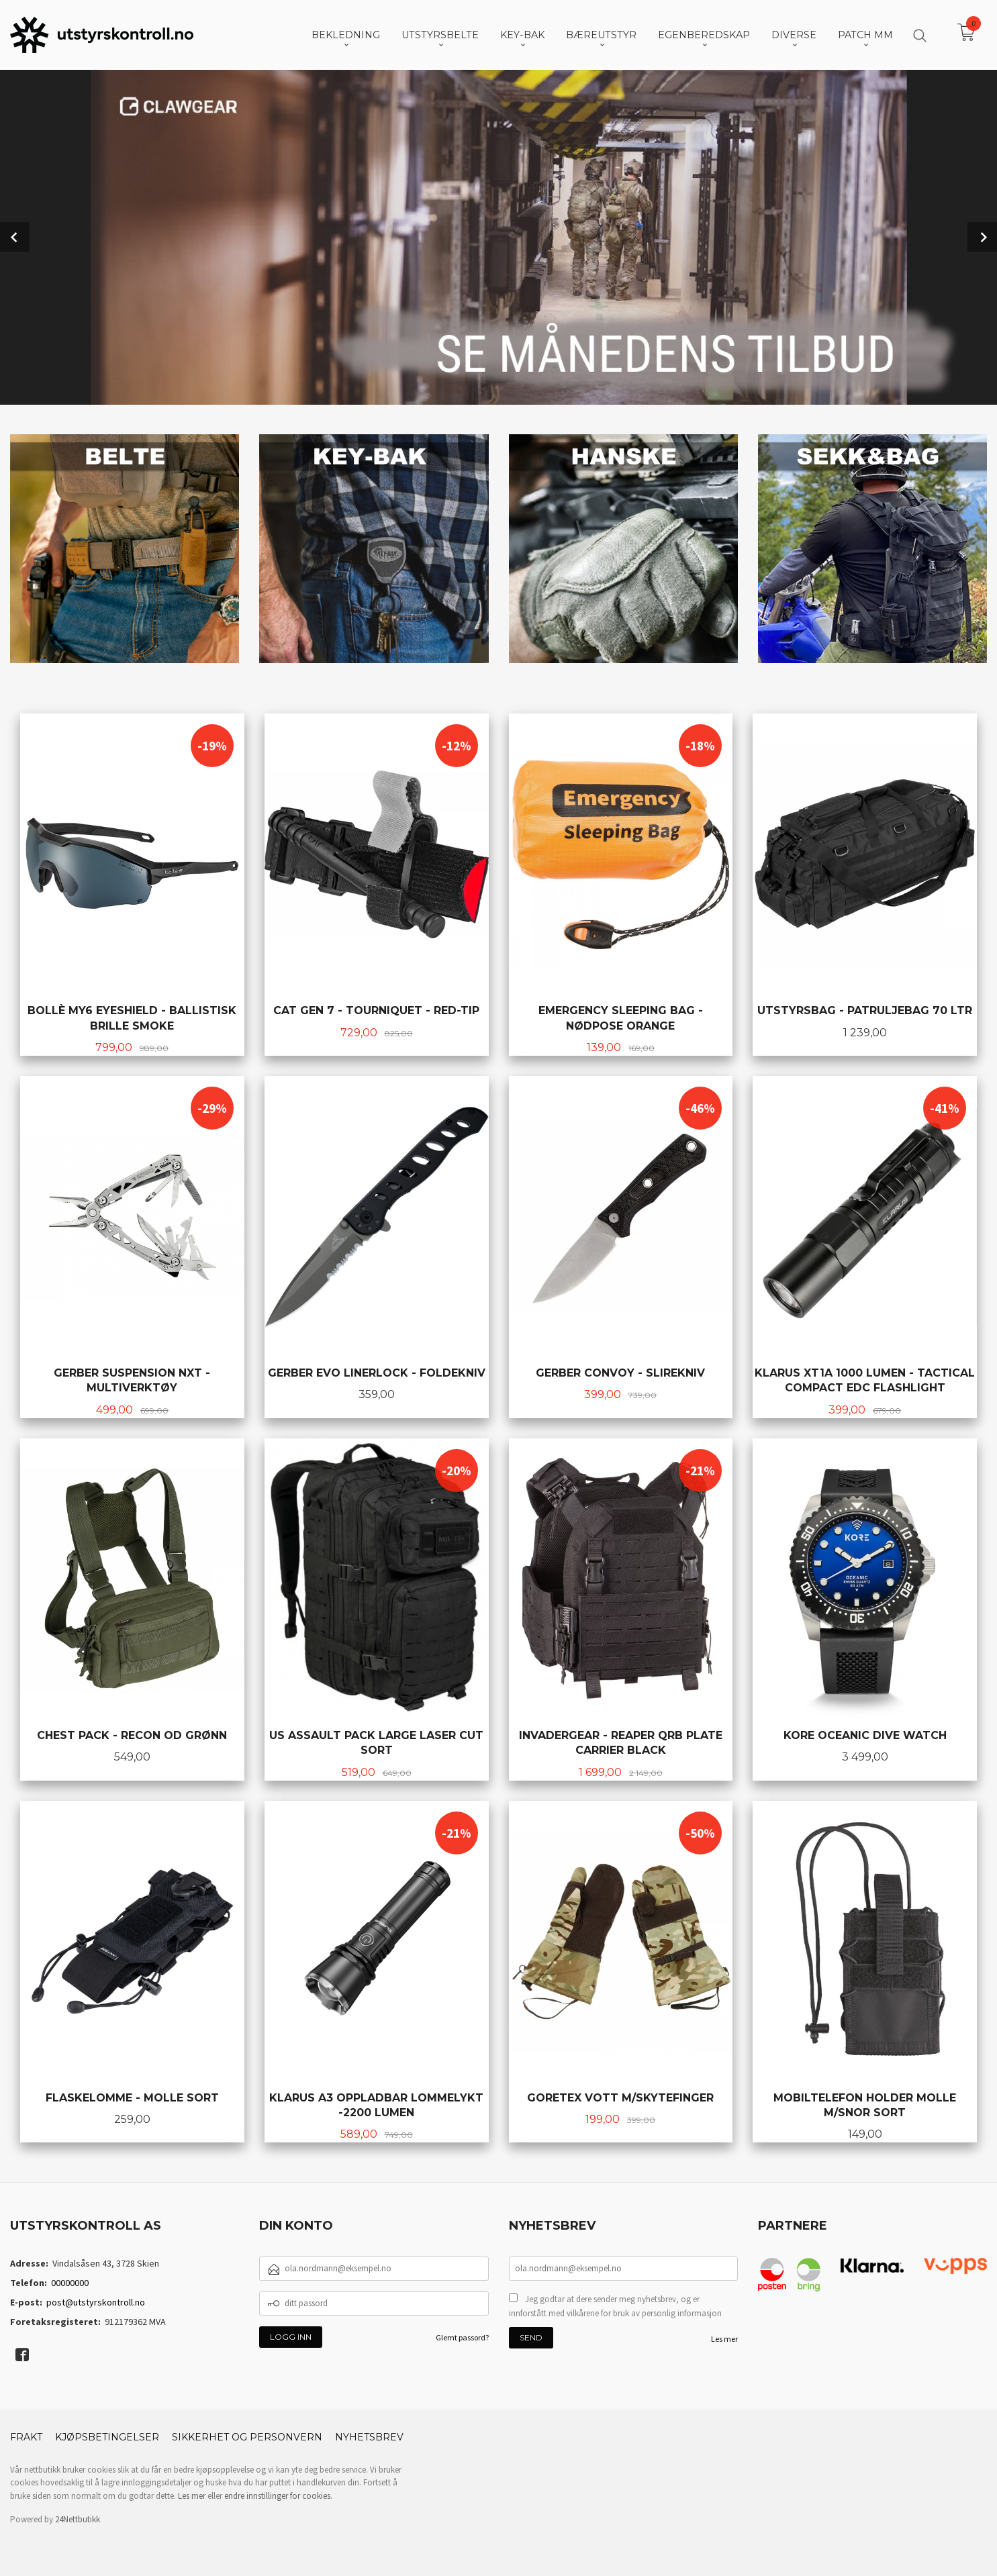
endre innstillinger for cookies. (278, 2494)
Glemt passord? (462, 2336)
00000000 (70, 2281)
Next (982, 236)
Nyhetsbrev (369, 2436)
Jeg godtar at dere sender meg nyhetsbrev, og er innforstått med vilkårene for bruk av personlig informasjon (615, 2305)
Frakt (26, 2436)
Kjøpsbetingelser (107, 2436)
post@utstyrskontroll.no (95, 2301)
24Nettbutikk (77, 2518)
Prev (15, 236)
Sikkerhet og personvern (247, 2436)
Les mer (724, 2337)
